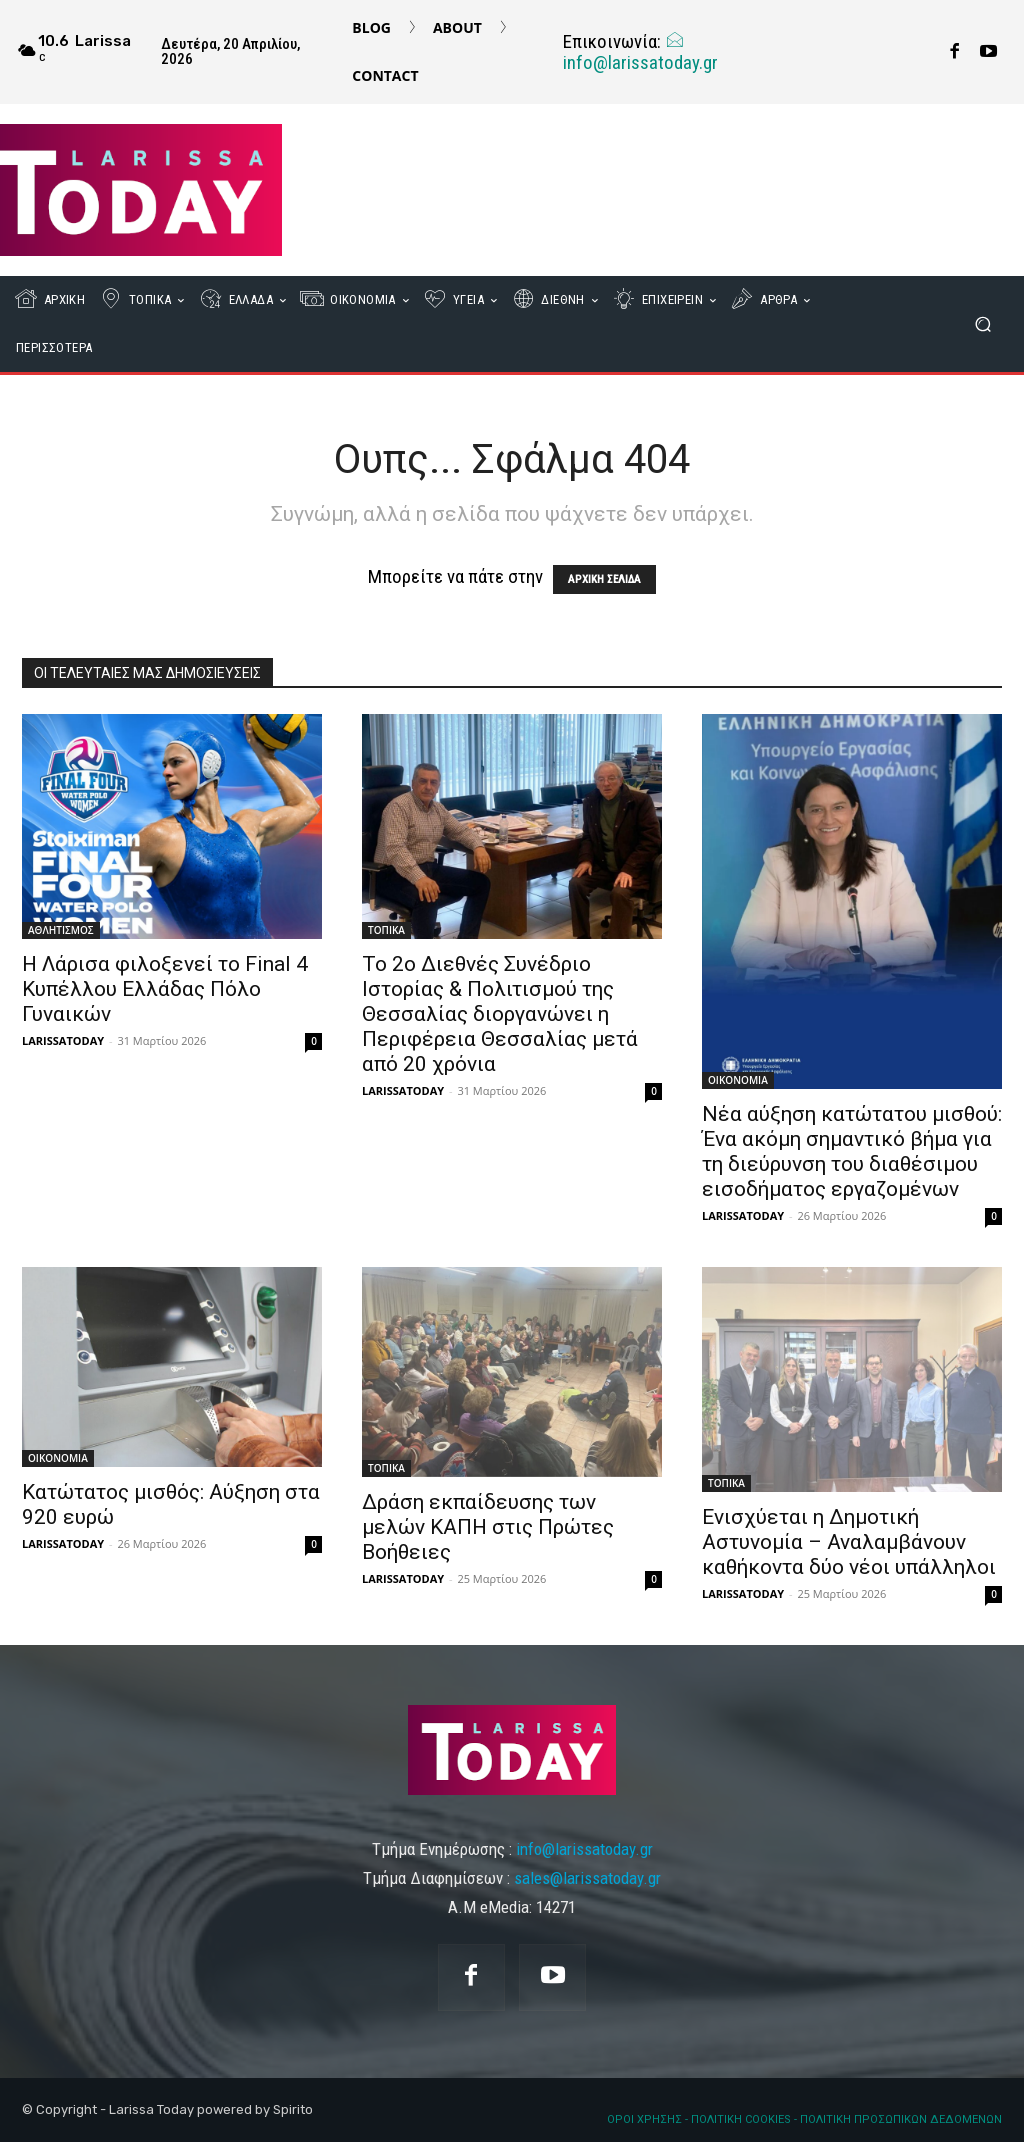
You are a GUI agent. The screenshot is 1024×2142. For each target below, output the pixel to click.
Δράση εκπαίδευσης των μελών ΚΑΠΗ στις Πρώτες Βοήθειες (488, 1527)
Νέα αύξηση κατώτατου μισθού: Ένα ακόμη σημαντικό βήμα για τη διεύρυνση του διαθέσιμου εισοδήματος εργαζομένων (852, 1151)
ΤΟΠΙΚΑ (386, 930)
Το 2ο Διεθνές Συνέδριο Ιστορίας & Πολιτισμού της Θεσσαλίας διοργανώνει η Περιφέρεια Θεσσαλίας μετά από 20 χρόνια (500, 1014)
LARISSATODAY (63, 1040)
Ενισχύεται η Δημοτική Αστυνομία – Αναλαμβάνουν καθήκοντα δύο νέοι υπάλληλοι (849, 1542)
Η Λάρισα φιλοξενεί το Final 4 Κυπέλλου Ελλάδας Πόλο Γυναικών (165, 989)
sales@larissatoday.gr (587, 1878)
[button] (982, 324)
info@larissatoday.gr (640, 52)
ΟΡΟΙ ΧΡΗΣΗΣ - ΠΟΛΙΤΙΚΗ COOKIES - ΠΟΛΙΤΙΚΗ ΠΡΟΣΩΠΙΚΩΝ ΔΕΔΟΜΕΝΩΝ (804, 2119)
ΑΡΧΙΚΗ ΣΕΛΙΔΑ (604, 579)
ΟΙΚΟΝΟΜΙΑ (738, 1080)
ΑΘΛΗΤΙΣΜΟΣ (61, 930)
